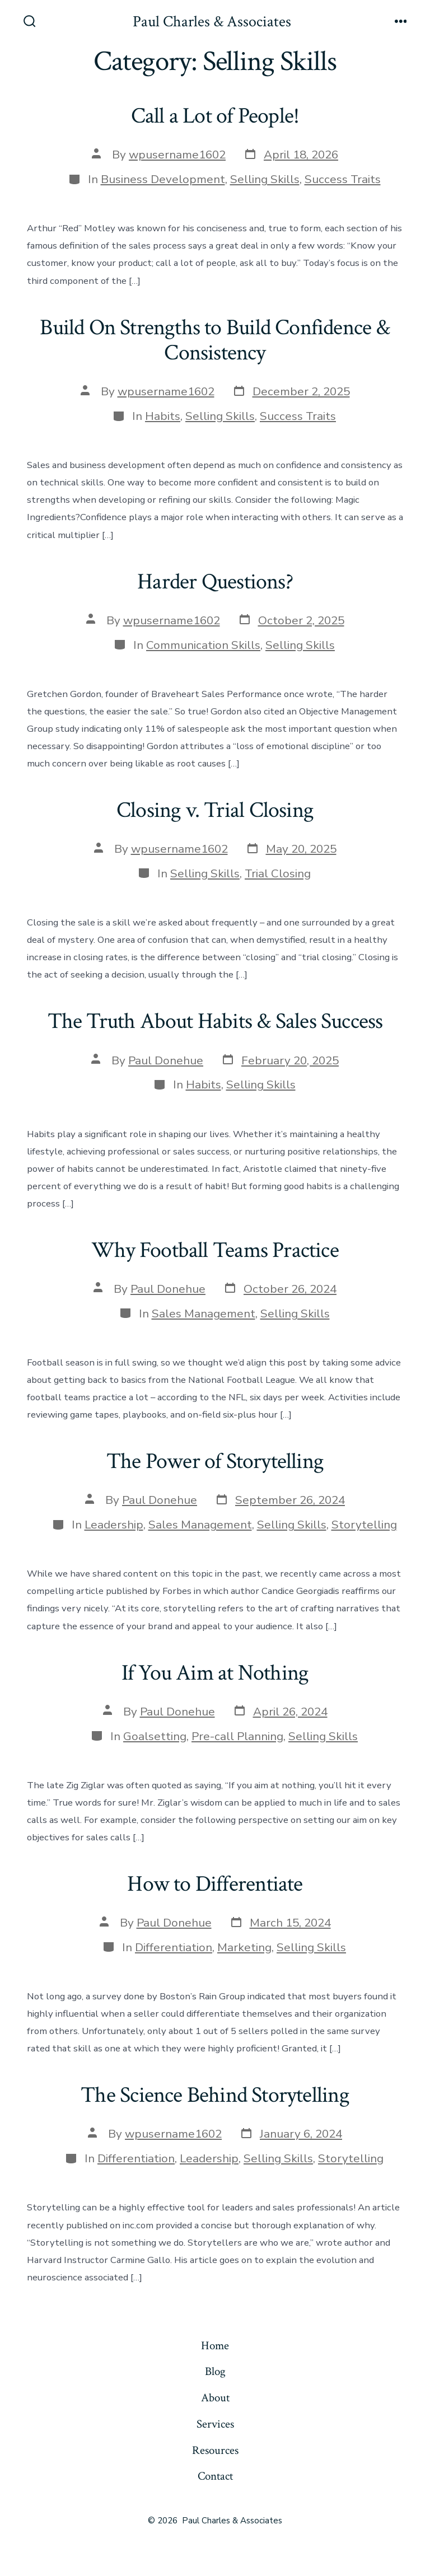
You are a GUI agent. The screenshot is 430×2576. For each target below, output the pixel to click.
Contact (215, 2476)
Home (215, 2345)
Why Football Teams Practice (215, 1250)
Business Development (163, 179)
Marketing (244, 1947)
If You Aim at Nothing (215, 1672)
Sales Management (203, 1313)
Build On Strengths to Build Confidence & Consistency (215, 340)
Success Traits (343, 179)
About (215, 2397)
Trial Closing (278, 873)
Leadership (114, 1524)
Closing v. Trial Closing (215, 810)
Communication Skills (203, 645)
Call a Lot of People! (215, 115)
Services (215, 2424)
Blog (215, 2371)
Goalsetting (154, 1736)
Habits (162, 416)
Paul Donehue (165, 1060)
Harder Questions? (215, 581)
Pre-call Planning (237, 1736)
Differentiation (173, 1947)
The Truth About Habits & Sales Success (215, 1021)
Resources (215, 2450)
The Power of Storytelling (215, 1461)
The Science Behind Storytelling (215, 2095)
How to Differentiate (214, 1884)
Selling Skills (265, 179)
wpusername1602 (177, 154)
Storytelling (364, 1524)
